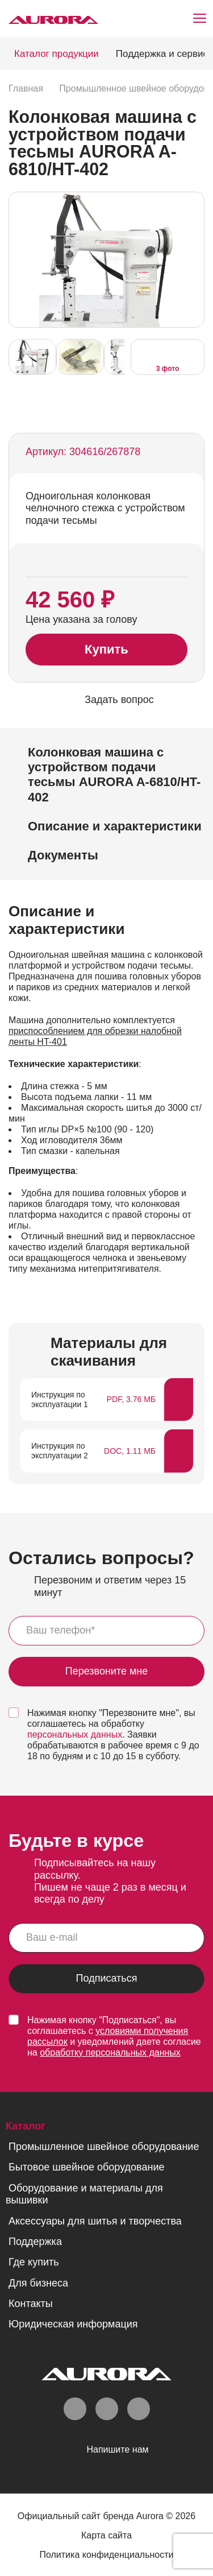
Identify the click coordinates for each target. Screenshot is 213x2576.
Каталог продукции (56, 53)
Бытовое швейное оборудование (86, 2167)
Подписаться (106, 1978)
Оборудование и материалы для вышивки (84, 2194)
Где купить (34, 2262)
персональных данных (74, 1734)
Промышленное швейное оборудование (104, 2146)
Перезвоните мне (106, 1671)
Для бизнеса (38, 2283)
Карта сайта (106, 2535)
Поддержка (35, 2241)
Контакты (31, 2303)
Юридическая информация (73, 2324)
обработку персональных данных (110, 2052)
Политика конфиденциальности (106, 2555)
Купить (106, 649)
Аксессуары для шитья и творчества (95, 2221)
